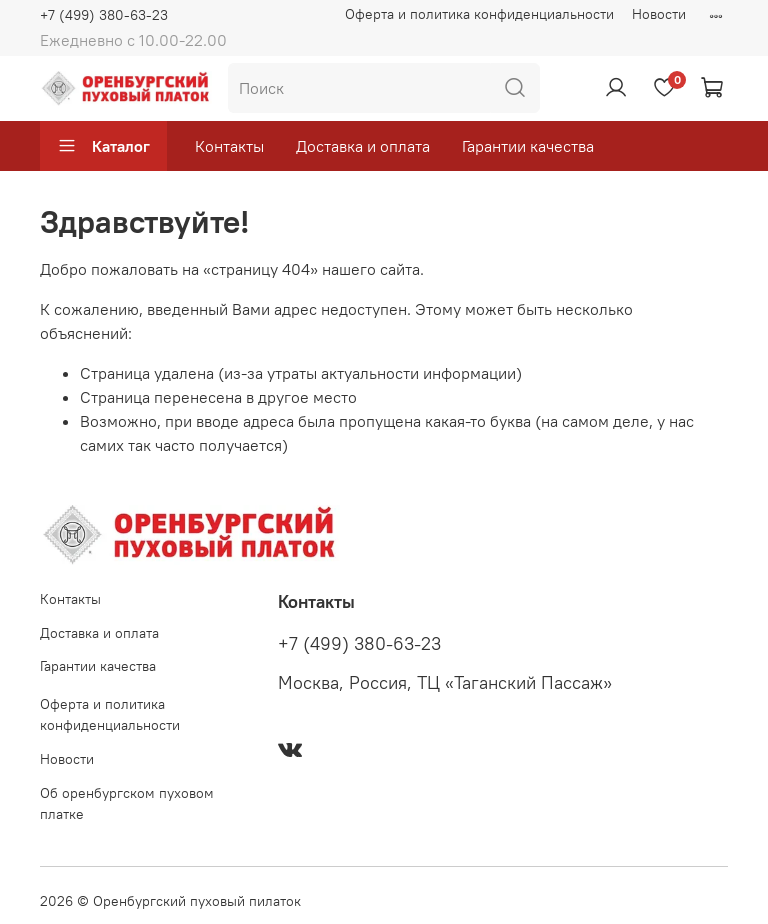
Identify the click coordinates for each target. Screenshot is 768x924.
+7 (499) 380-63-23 (104, 15)
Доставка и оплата (363, 146)
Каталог (103, 146)
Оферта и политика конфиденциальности (479, 14)
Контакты (229, 146)
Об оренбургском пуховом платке (127, 804)
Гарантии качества (528, 146)
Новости (659, 14)
